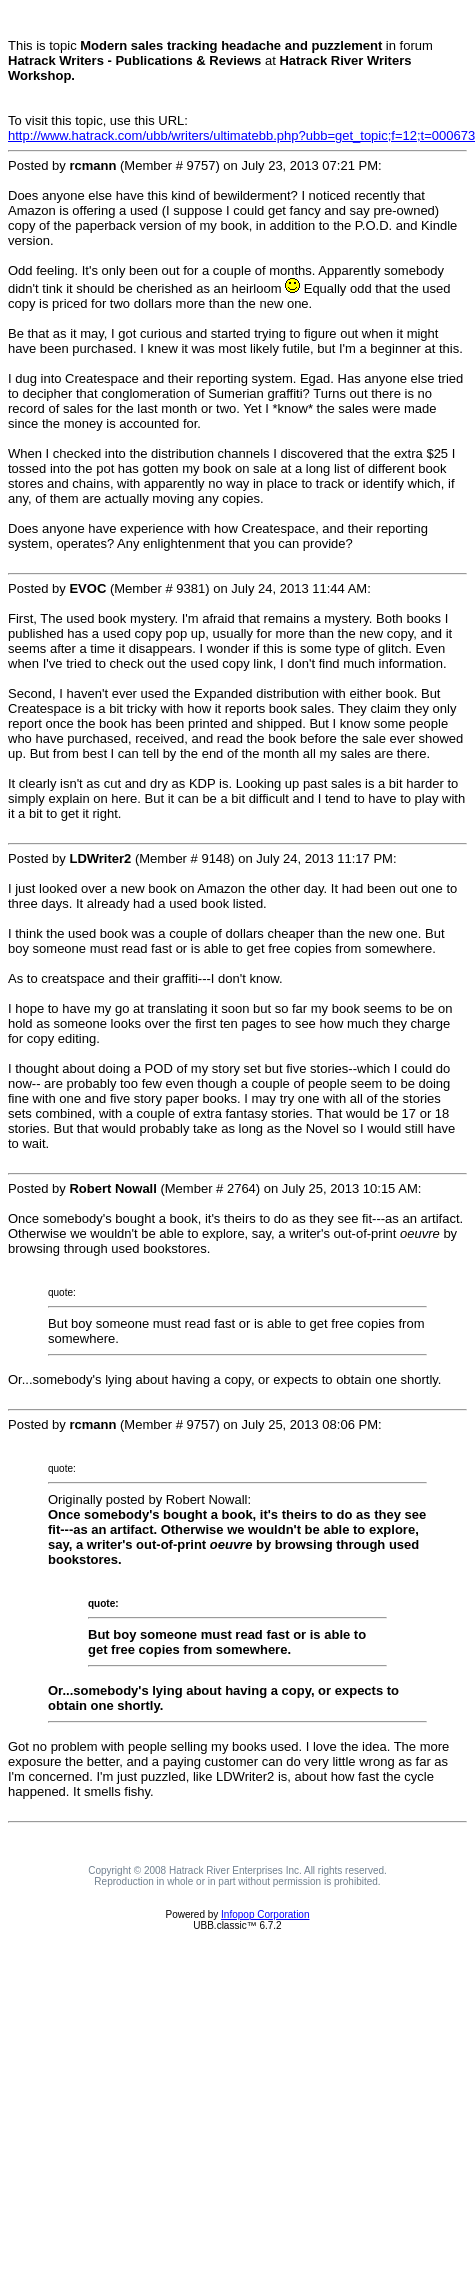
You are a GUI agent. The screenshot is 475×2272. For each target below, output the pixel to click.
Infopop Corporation (265, 1914)
